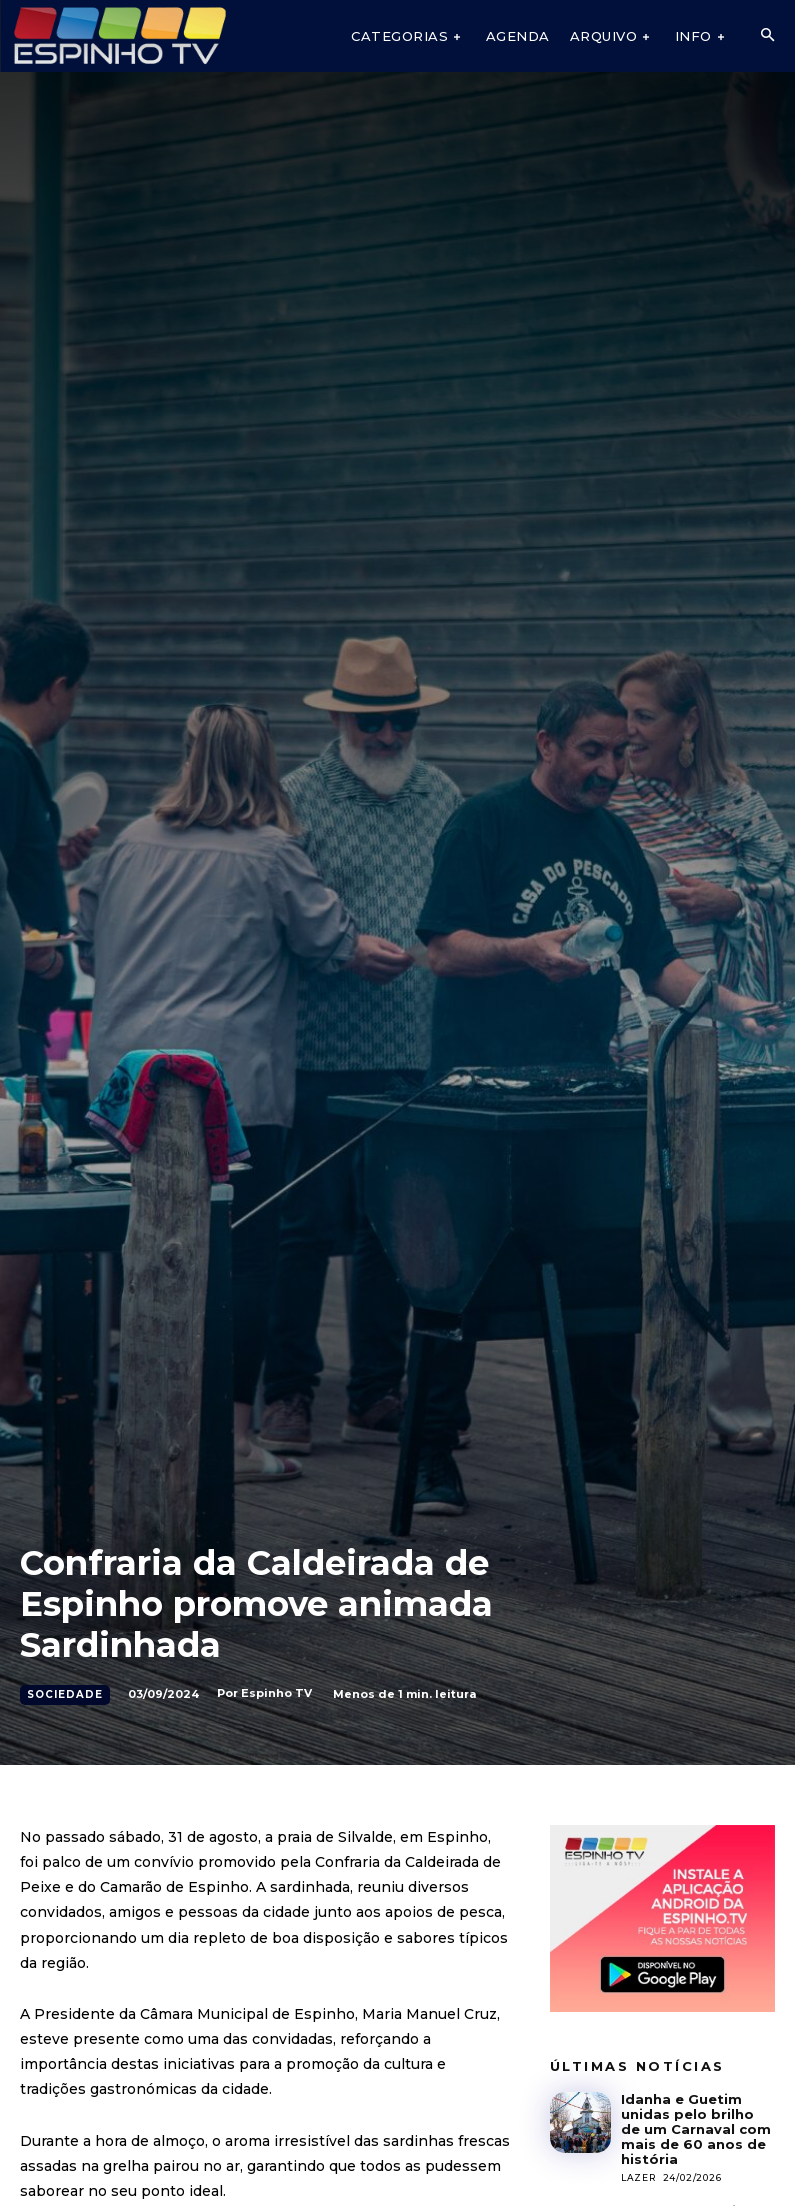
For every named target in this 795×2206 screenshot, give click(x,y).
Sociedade (65, 1695)
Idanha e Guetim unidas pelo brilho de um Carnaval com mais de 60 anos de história (696, 2129)
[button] (767, 36)
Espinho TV (276, 1693)
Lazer (638, 2177)
